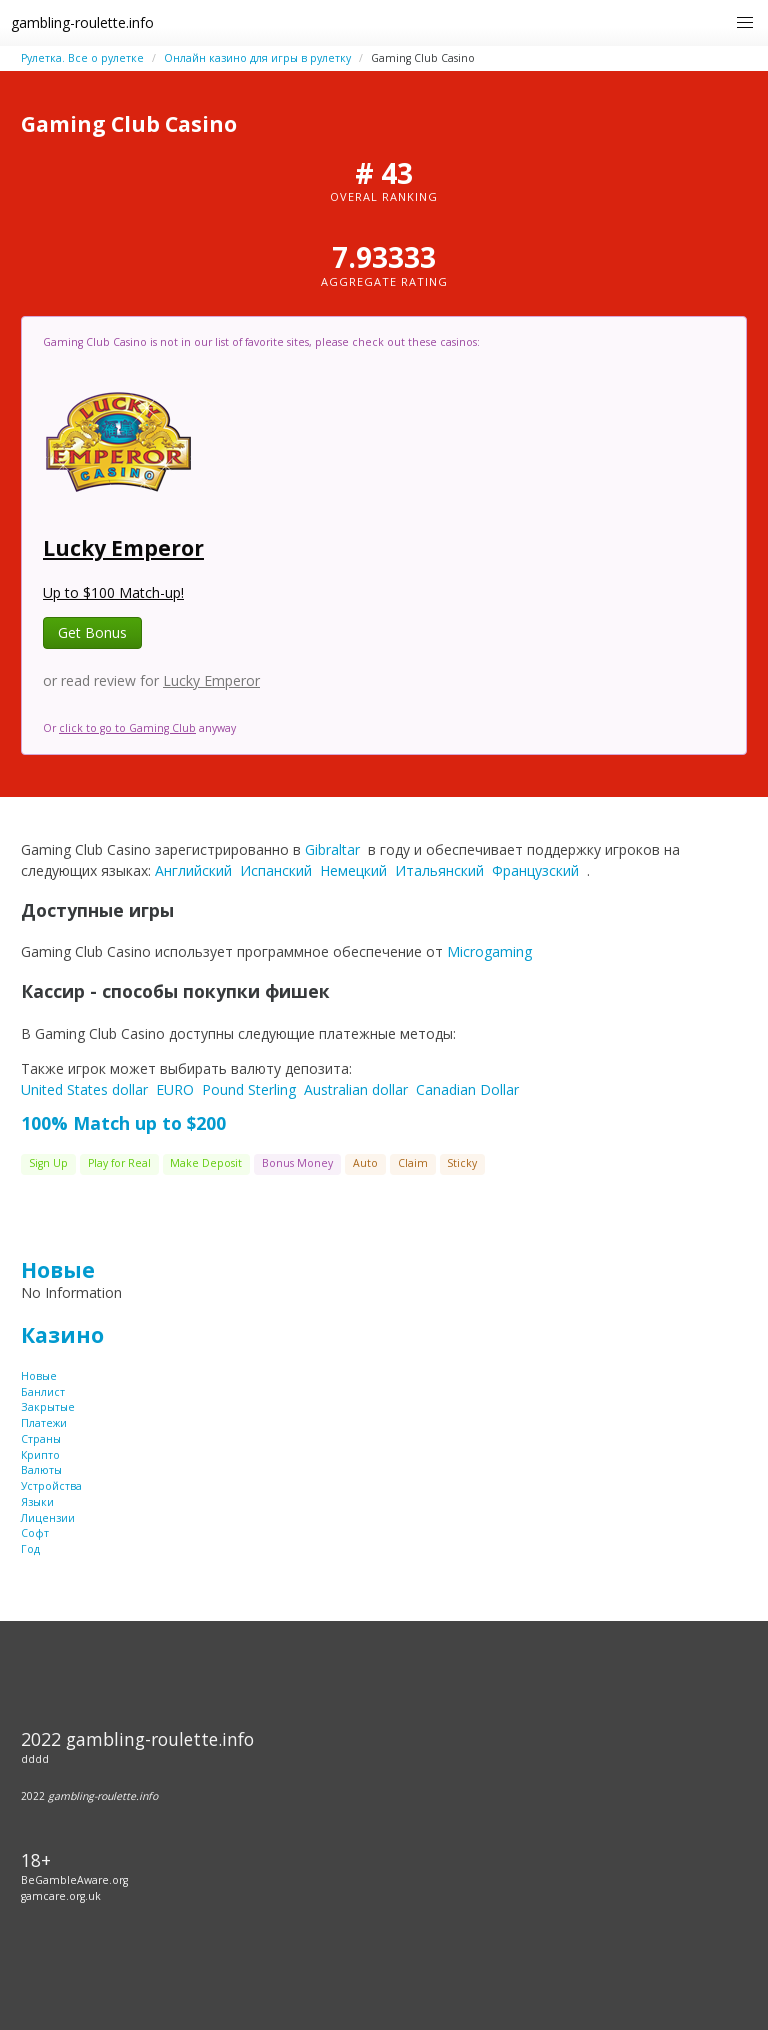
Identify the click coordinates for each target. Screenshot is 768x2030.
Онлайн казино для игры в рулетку (257, 58)
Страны (41, 1439)
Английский (193, 870)
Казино (62, 1335)
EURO (175, 1089)
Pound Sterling (249, 1089)
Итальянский (439, 870)
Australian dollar (356, 1089)
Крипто (40, 1455)
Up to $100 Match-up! (113, 592)
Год (30, 1549)
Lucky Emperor (123, 548)
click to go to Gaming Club (127, 728)
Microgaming (489, 951)
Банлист (43, 1392)
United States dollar (84, 1089)
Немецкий (353, 870)
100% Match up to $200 (123, 1123)
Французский (535, 870)
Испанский (276, 870)
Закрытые (48, 1407)
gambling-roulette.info (82, 22)
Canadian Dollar (467, 1089)
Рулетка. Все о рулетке (82, 58)
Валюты (41, 1470)
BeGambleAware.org (74, 1880)
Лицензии (48, 1518)
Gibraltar (332, 849)
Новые (58, 1270)
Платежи (44, 1423)
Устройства (51, 1486)
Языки (37, 1502)
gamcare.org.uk (61, 1896)
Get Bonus (92, 632)
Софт (35, 1533)
